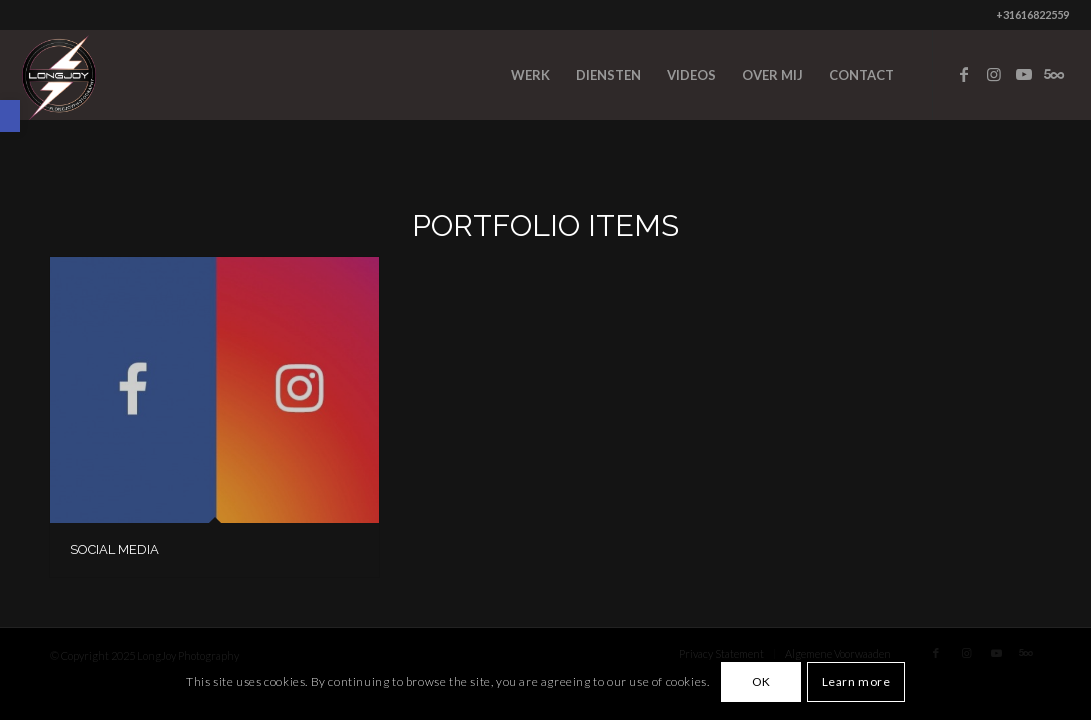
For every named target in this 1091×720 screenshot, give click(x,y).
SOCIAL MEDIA (114, 549)
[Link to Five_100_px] (1054, 74)
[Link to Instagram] (994, 74)
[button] (10, 116)
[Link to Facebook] (964, 74)
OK (761, 681)
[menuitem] (530, 75)
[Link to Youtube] (1024, 74)
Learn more (856, 681)
